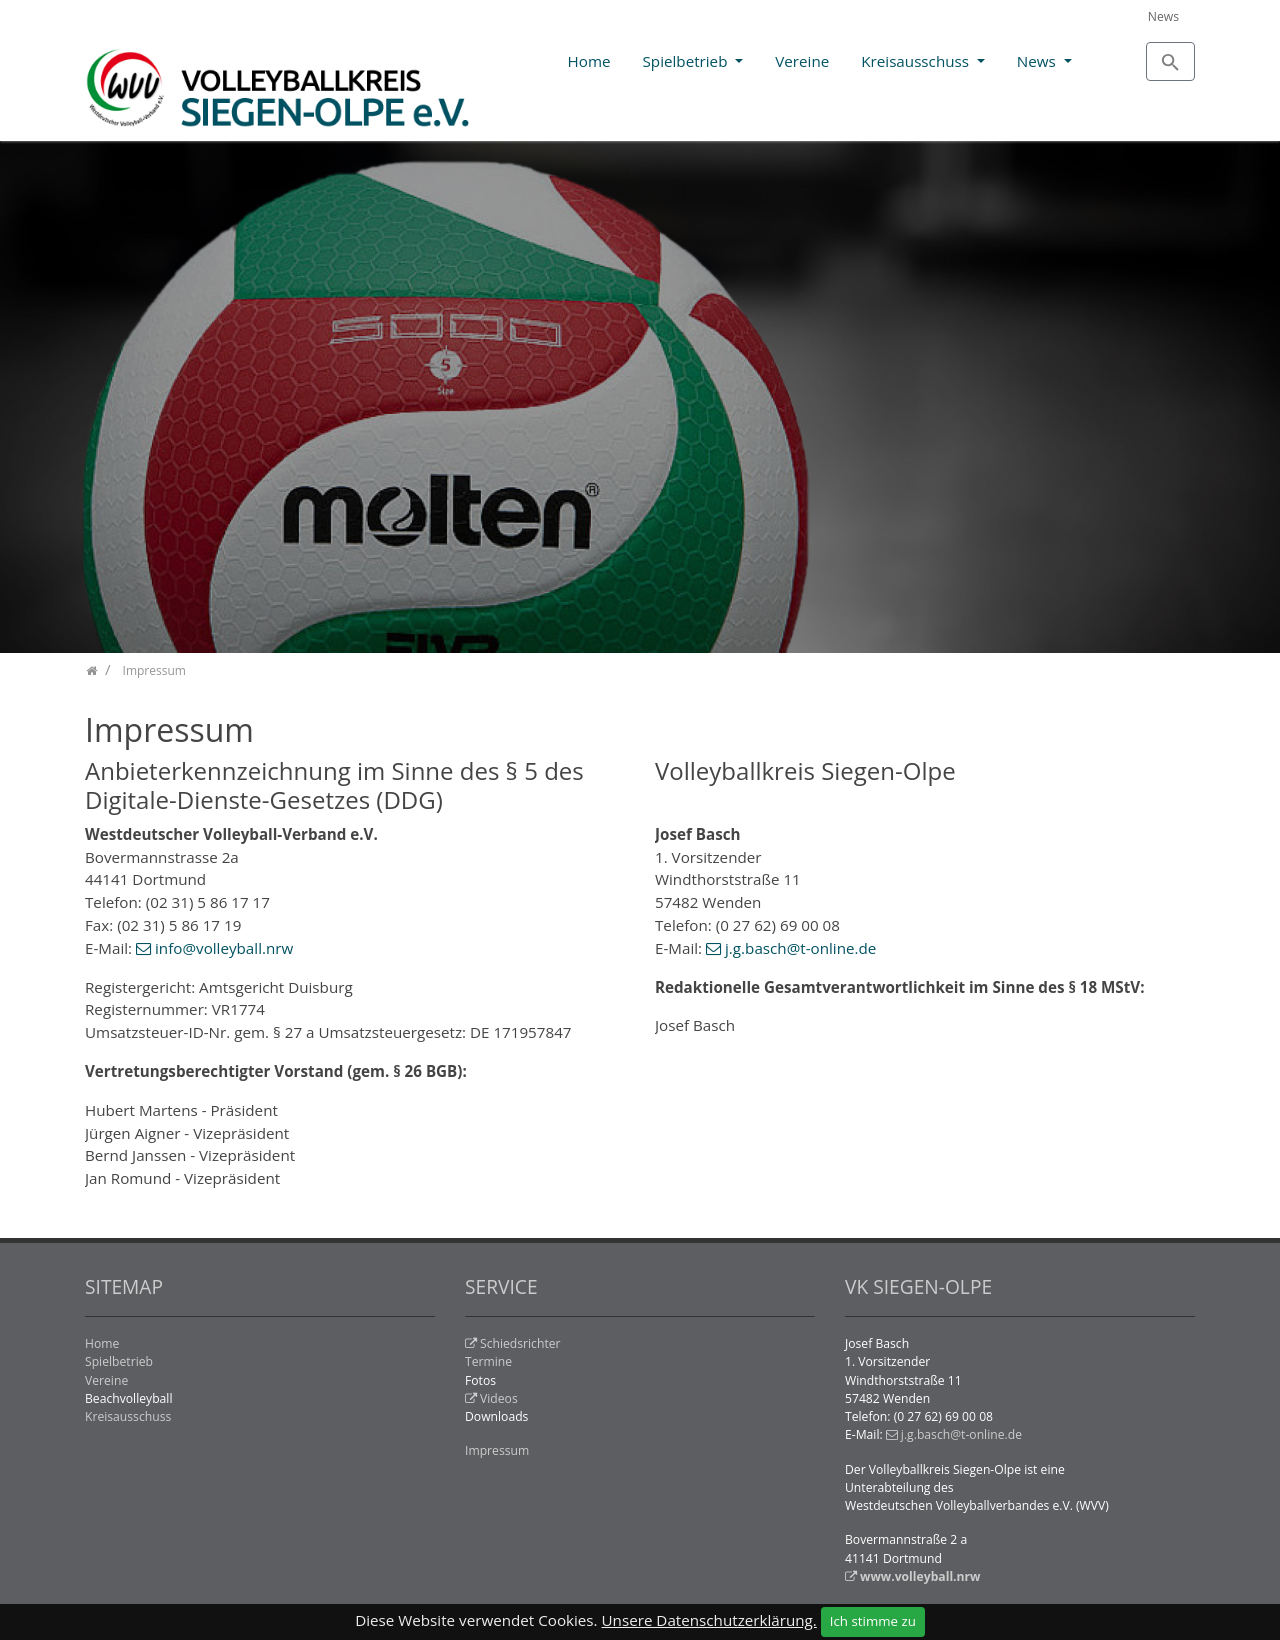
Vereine (802, 61)
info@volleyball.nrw (224, 948)
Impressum (497, 1450)
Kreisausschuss (917, 61)
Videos (499, 1398)
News (1163, 16)
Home (589, 61)
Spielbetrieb (687, 61)
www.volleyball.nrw (920, 1576)
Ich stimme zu (873, 1621)
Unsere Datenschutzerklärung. (709, 1620)
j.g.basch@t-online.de (800, 948)
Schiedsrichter (520, 1343)
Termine (488, 1361)
